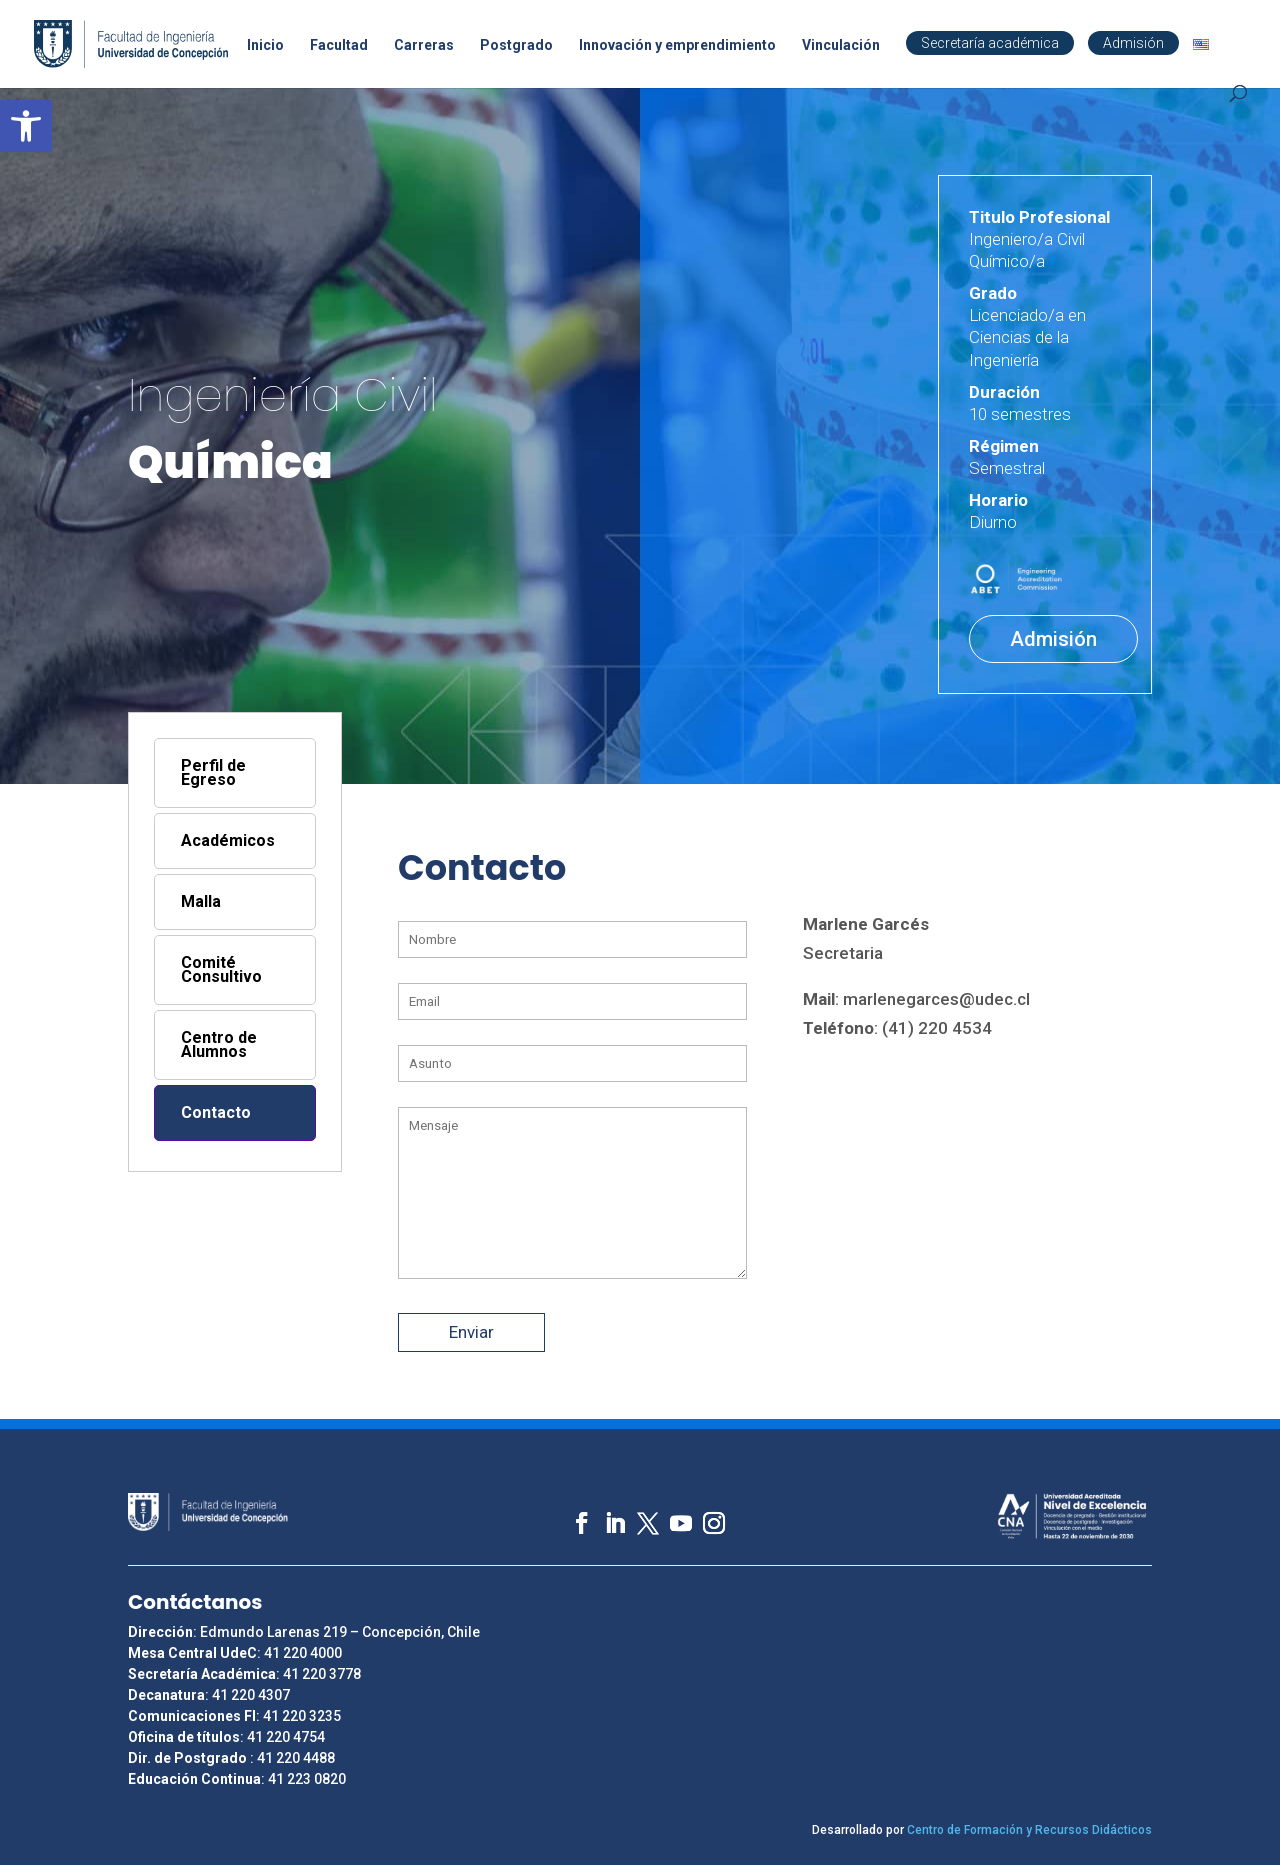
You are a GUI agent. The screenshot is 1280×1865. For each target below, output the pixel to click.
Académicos (228, 840)
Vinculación (841, 45)
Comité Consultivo (221, 969)
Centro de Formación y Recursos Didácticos (1029, 1830)
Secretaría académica (990, 43)
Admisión (1133, 43)
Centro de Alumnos (219, 1044)
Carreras (424, 45)
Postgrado (516, 45)
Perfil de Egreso (213, 772)
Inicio (265, 45)
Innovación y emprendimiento (677, 45)
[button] (26, 126)
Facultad (339, 45)
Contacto (216, 1112)
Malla (201, 901)
